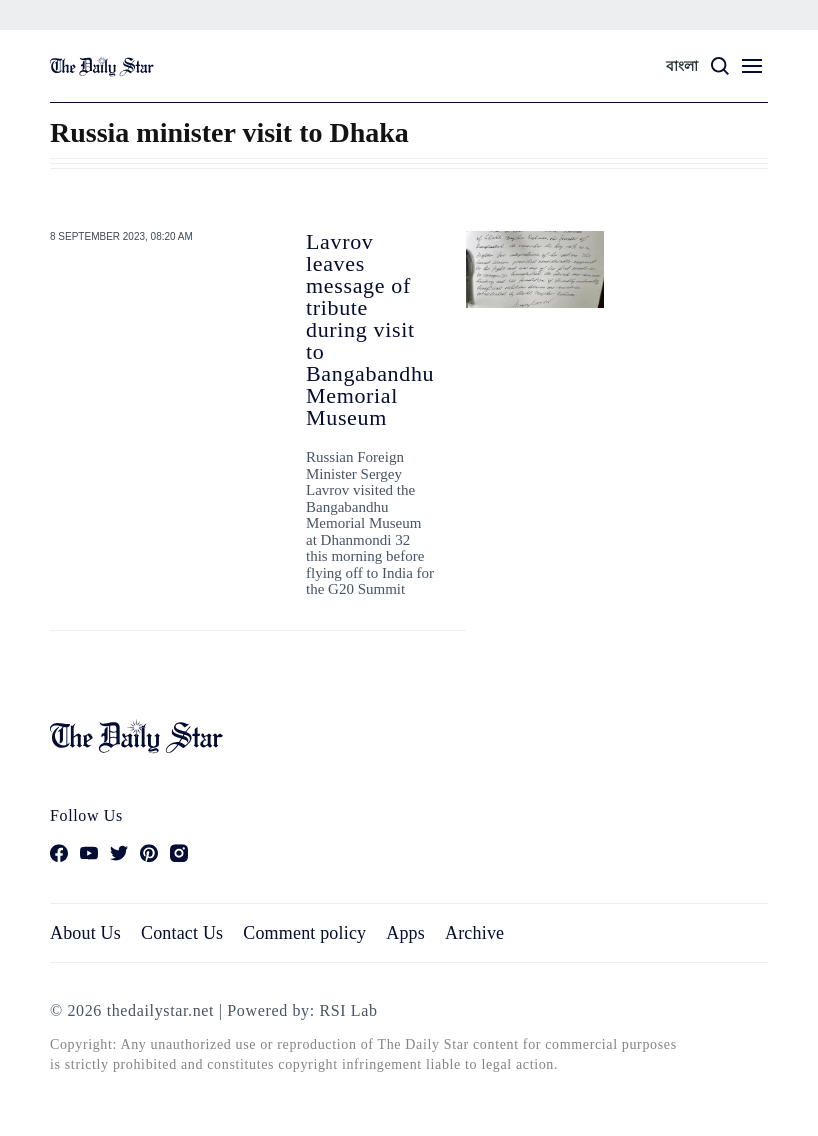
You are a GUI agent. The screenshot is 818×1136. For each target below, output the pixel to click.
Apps (405, 933)
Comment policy (304, 933)
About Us (85, 933)
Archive (474, 933)
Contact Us (182, 933)
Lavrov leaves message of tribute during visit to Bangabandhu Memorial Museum (370, 329)
